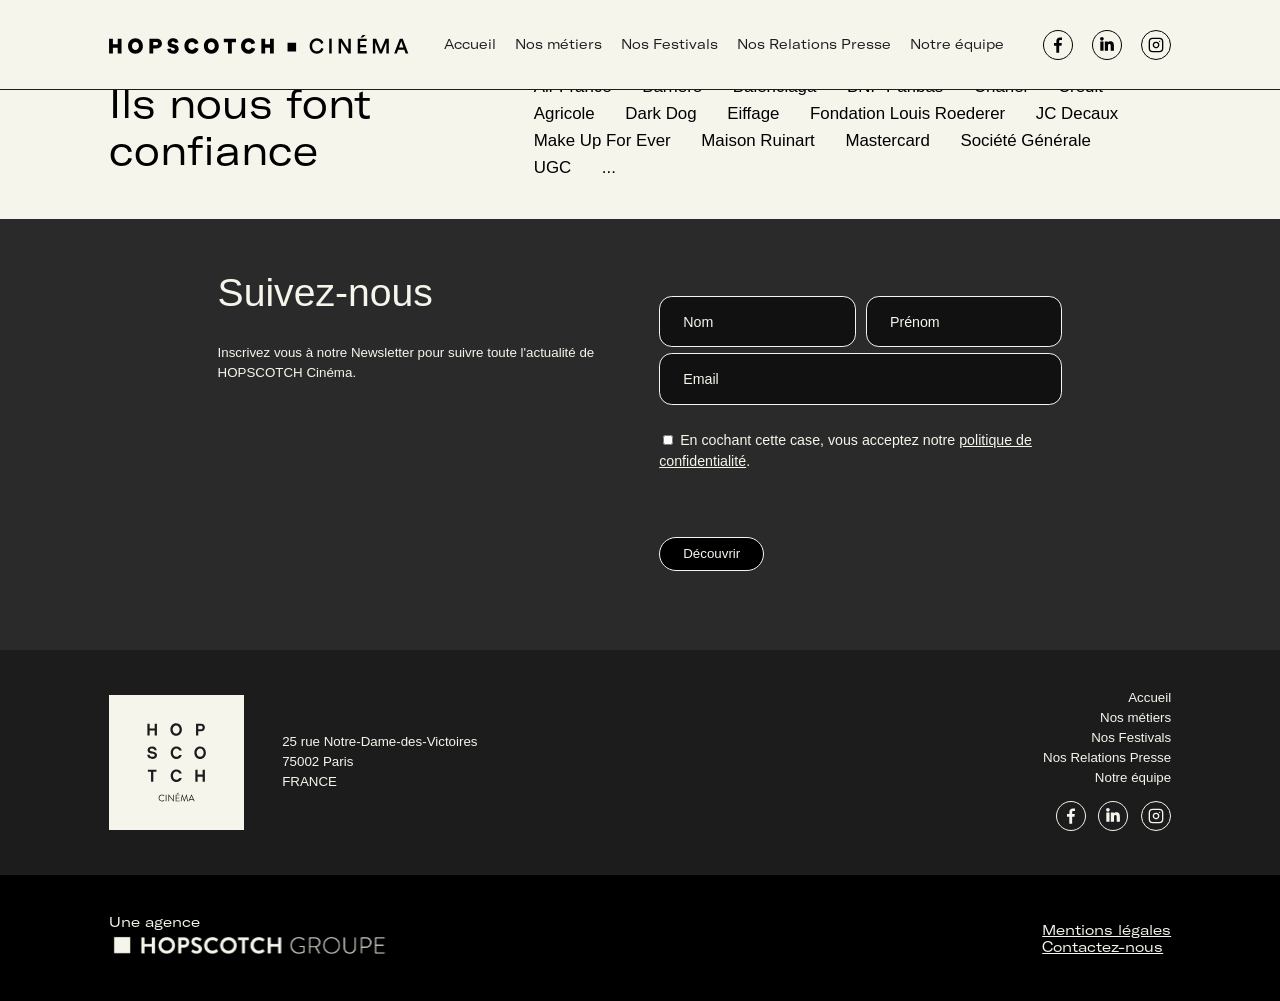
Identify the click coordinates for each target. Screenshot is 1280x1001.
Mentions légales (1106, 929)
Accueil (470, 44)
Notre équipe (957, 44)
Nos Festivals (669, 44)
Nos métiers (558, 44)
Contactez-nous (1102, 946)
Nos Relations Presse (814, 44)
